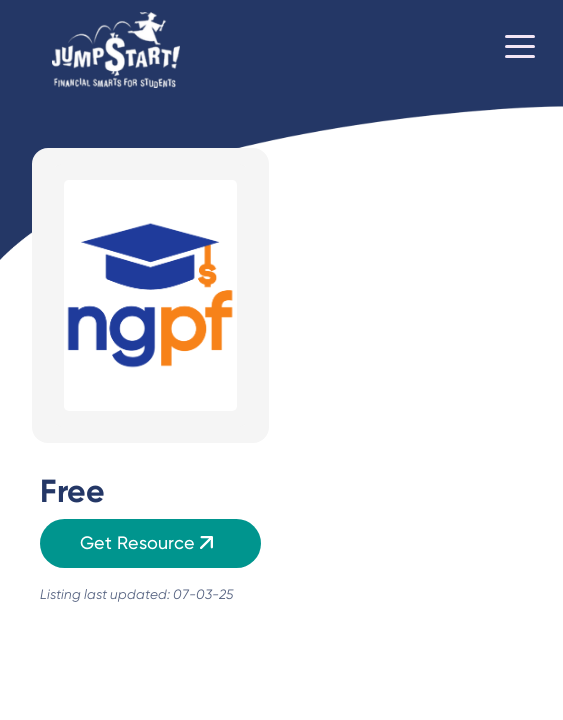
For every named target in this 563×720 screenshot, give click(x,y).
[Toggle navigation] (520, 50)
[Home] (116, 50)
